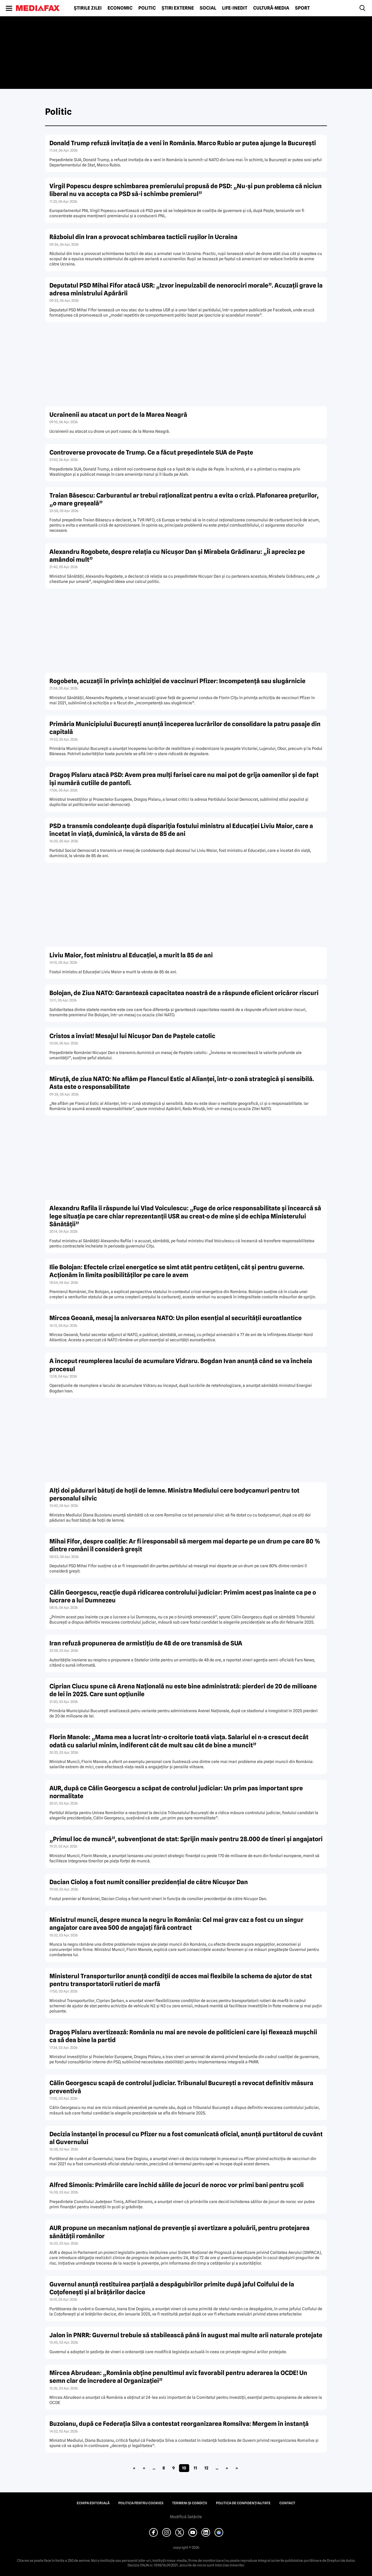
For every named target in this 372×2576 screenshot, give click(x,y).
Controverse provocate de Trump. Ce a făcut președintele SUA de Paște (151, 452)
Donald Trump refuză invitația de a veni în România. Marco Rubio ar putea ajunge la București (182, 143)
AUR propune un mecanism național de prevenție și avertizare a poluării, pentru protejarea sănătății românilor (179, 2231)
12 (206, 2468)
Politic (147, 8)
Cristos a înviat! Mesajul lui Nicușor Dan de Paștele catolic (132, 1036)
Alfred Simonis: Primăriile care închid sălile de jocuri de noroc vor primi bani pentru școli (176, 2185)
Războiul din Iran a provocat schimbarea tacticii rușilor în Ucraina (143, 236)
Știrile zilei (88, 8)
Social (208, 8)
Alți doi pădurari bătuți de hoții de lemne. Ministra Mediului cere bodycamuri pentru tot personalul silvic (174, 1494)
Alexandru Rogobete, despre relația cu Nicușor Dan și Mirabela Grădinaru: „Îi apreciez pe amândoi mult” (177, 555)
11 (195, 2468)
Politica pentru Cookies (140, 2503)
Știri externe (178, 8)
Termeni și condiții (189, 2503)
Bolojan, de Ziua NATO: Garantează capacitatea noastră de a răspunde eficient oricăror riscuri (184, 993)
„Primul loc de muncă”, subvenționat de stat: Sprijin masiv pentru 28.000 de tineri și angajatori (186, 1839)
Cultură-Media (271, 8)
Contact (287, 2503)
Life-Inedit (234, 8)
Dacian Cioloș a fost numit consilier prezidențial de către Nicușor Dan (148, 1882)
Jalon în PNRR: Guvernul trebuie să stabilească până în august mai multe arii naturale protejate (185, 2335)
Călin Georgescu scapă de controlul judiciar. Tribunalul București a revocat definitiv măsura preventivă (181, 2086)
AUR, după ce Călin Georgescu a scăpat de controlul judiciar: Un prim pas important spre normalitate (176, 1792)
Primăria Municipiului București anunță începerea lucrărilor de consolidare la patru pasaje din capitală (185, 727)
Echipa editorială (93, 2503)
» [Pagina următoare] (227, 2468)
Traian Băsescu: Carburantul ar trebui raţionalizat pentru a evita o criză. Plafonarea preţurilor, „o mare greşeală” (184, 499)
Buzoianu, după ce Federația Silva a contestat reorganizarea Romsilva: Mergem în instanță (179, 2423)
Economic (120, 8)
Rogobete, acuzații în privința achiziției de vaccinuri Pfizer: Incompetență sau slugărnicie (177, 681)
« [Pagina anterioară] (144, 2468)
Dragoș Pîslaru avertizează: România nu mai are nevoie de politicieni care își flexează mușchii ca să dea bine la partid (183, 2036)
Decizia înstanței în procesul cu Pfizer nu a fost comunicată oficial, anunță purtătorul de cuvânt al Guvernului (186, 2138)
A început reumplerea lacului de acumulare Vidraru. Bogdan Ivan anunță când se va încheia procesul (180, 1364)
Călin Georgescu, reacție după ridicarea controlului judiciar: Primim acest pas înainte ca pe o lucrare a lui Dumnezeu (182, 1596)
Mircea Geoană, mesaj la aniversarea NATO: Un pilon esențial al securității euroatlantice (175, 1318)
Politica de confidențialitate (243, 2503)
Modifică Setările (186, 2516)
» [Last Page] (236, 2468)
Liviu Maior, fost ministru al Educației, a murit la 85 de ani (131, 955)
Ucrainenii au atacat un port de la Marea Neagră (118, 414)
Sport (302, 8)
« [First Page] (134, 2468)
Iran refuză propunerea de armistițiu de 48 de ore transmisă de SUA (145, 1643)
